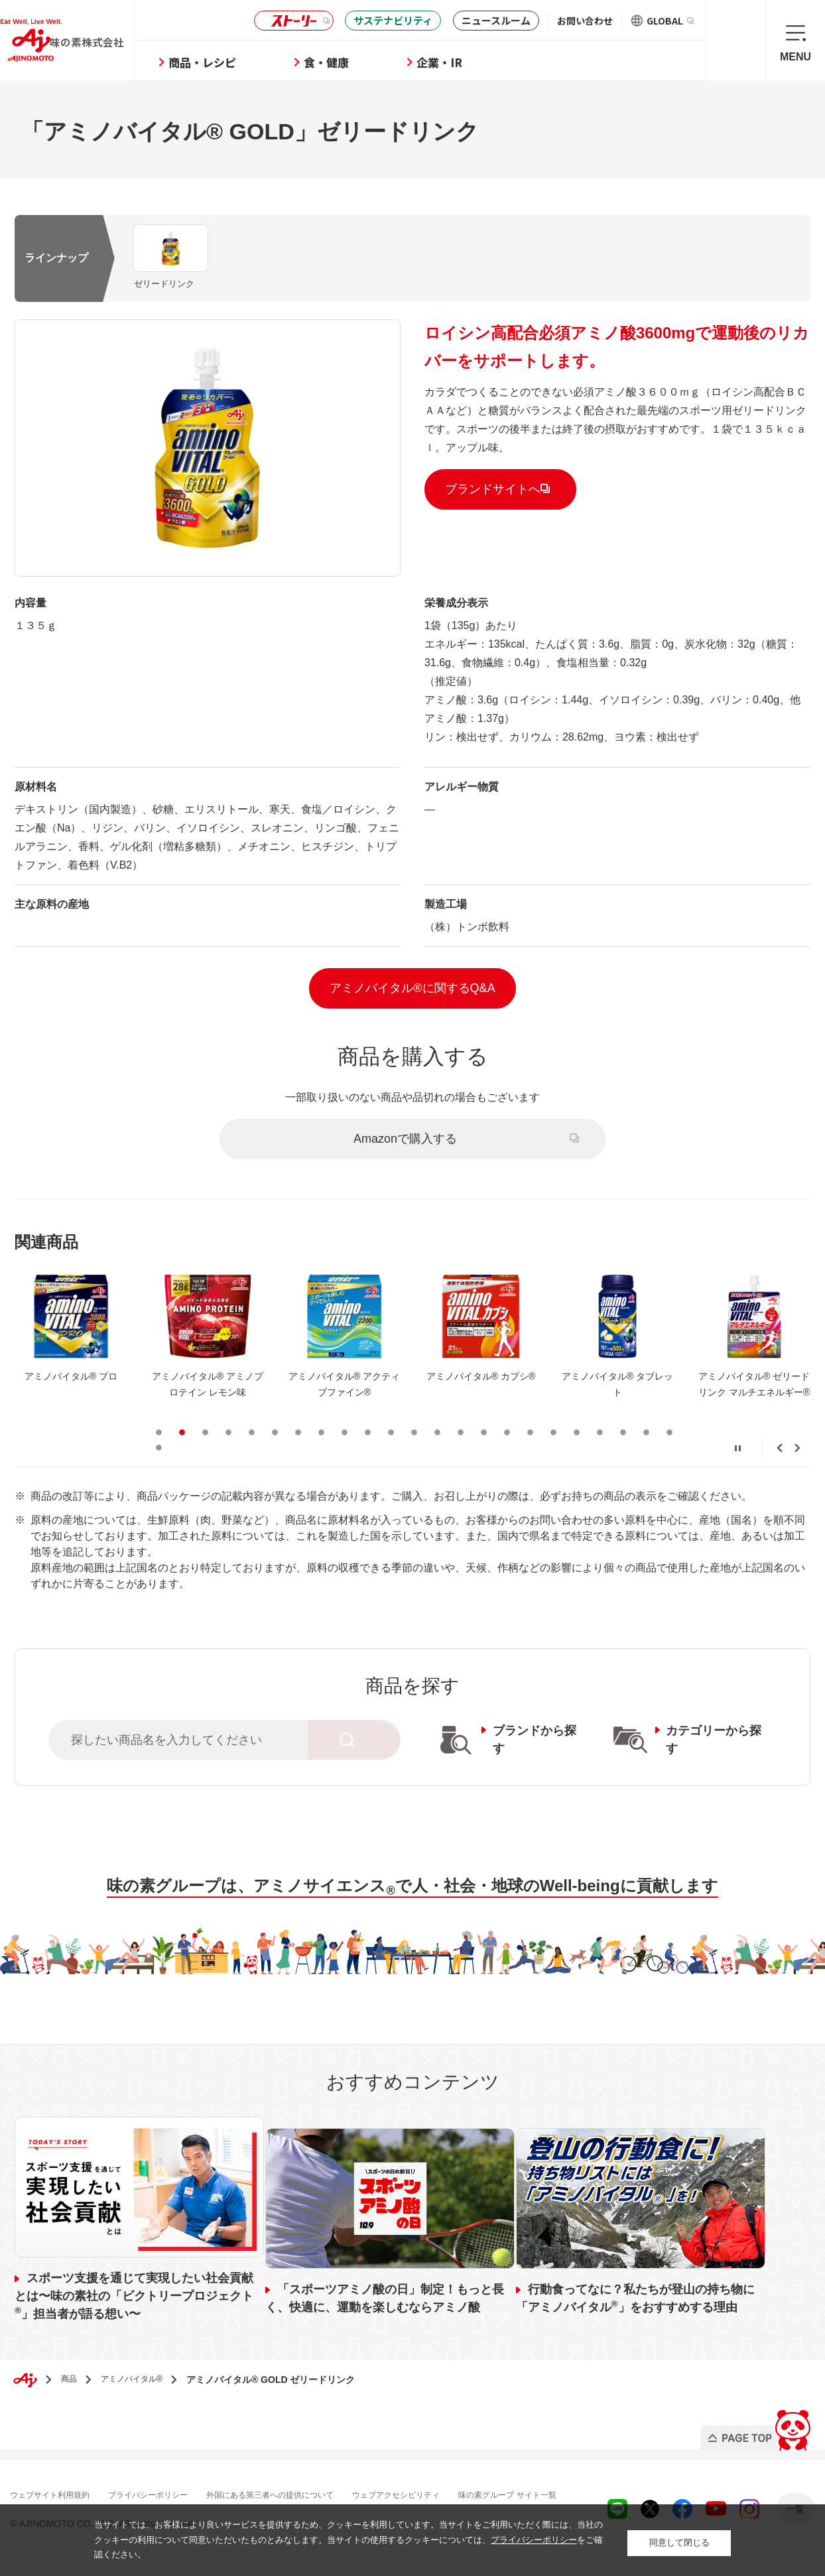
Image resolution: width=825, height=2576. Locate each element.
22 (646, 1431)
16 (507, 1431)
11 (391, 1431)
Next (797, 1446)
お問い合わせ (585, 20)
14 (461, 1431)
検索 (735, 40)
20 (600, 1431)
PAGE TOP (754, 2425)
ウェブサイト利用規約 (59, 2493)
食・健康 (370, 62)
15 (484, 1431)
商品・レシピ (246, 62)
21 (623, 1431)
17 (530, 1431)
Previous (780, 1446)
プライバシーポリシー (171, 2493)
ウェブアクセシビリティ (454, 2493)
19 (577, 1431)
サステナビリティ (392, 20)
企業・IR (483, 62)
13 (437, 1431)
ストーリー (292, 21)
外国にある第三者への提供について (310, 2493)
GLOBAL (670, 20)
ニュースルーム (496, 20)
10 (368, 1431)
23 (669, 1431)
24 (159, 1446)
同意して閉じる (679, 2540)
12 (414, 1431)
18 (553, 1431)
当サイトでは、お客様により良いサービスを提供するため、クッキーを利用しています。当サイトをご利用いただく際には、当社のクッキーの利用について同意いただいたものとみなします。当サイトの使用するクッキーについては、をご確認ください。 (348, 2540)
